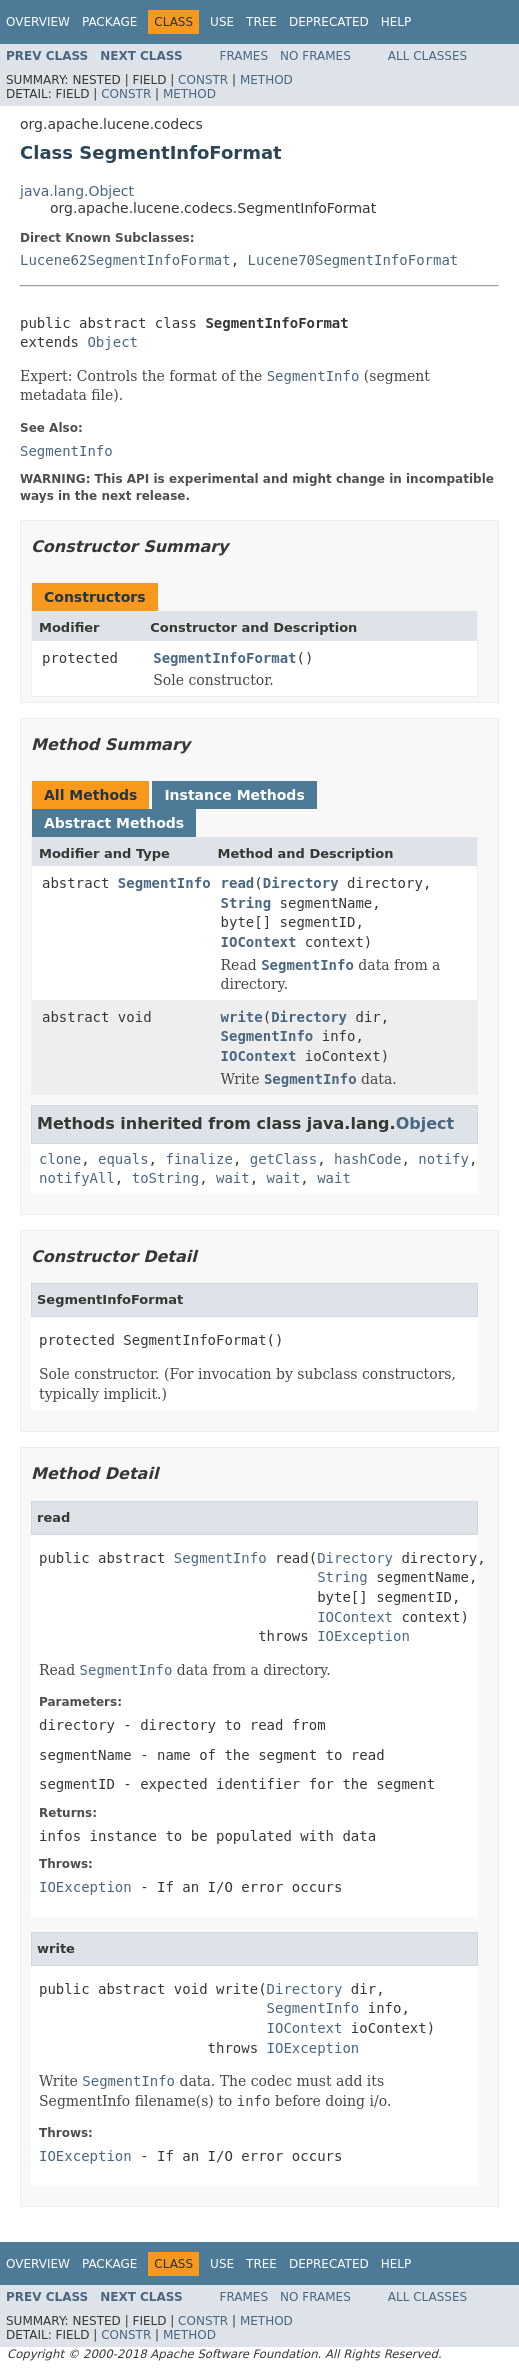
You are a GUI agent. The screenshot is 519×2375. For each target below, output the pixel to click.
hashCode (367, 1159)
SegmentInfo (164, 883)
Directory (301, 883)
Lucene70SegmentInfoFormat (353, 260)
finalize (198, 1159)
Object (112, 342)
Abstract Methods (114, 823)
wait (233, 1178)
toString (165, 1178)
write (242, 1017)
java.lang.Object (77, 191)
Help (396, 22)
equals (123, 1159)
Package (109, 22)
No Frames (315, 56)
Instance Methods (234, 795)
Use (222, 22)
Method (266, 80)
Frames (244, 56)
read (238, 883)
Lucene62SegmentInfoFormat (125, 260)
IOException (363, 1636)
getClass (283, 1159)
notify (443, 1159)
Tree (261, 22)
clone (60, 1159)
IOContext (259, 942)
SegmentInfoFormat (224, 658)
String (246, 903)
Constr (203, 80)
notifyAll (77, 1178)
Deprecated (329, 22)
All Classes (427, 56)
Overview (38, 22)
